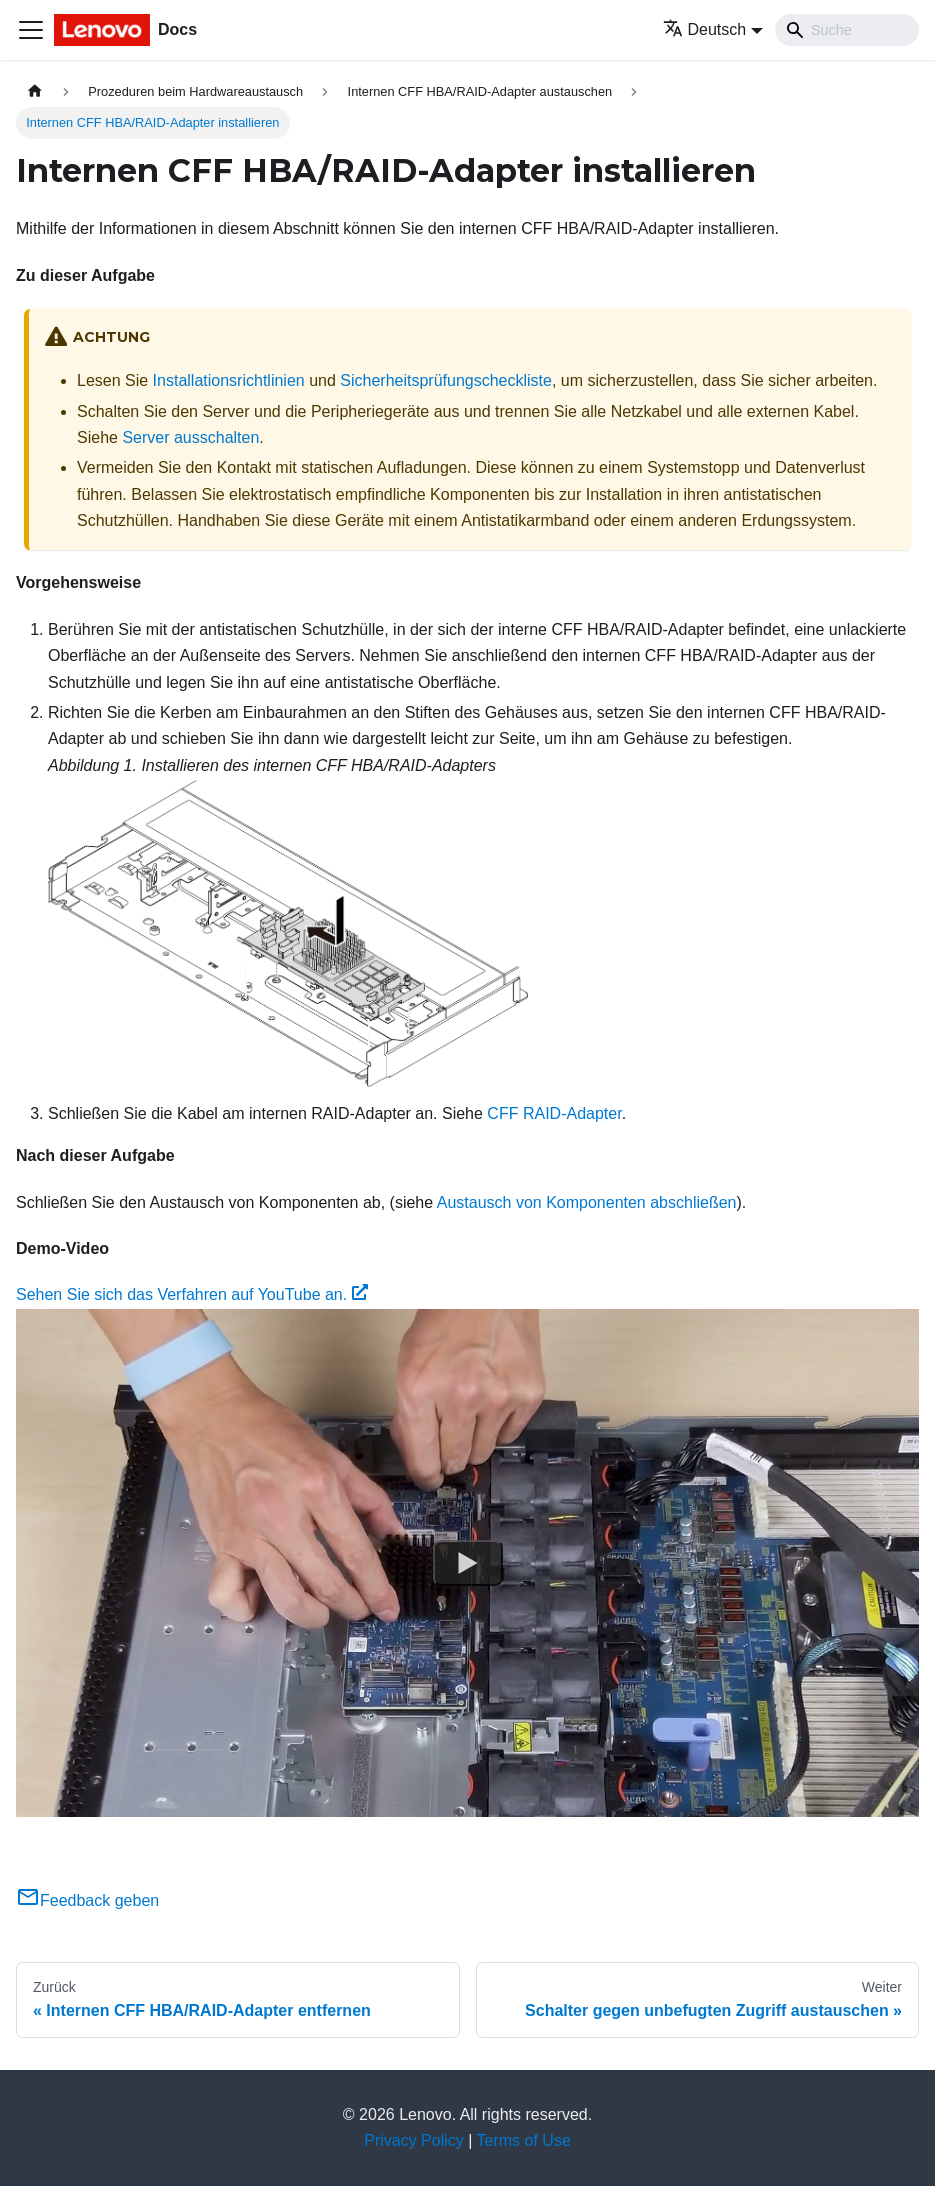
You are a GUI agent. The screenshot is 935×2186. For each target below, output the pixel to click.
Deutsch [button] (705, 29)
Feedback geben (87, 1900)
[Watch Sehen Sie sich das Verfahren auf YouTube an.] (468, 1563)
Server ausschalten (190, 437)
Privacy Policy (414, 2140)
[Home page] (35, 91)
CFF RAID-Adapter (554, 1113)
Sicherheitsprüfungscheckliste (446, 380)
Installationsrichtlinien (229, 380)
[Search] (847, 30)
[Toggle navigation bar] (31, 30)
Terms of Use (524, 2140)
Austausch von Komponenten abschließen (587, 1202)
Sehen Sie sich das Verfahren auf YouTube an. (192, 1294)
